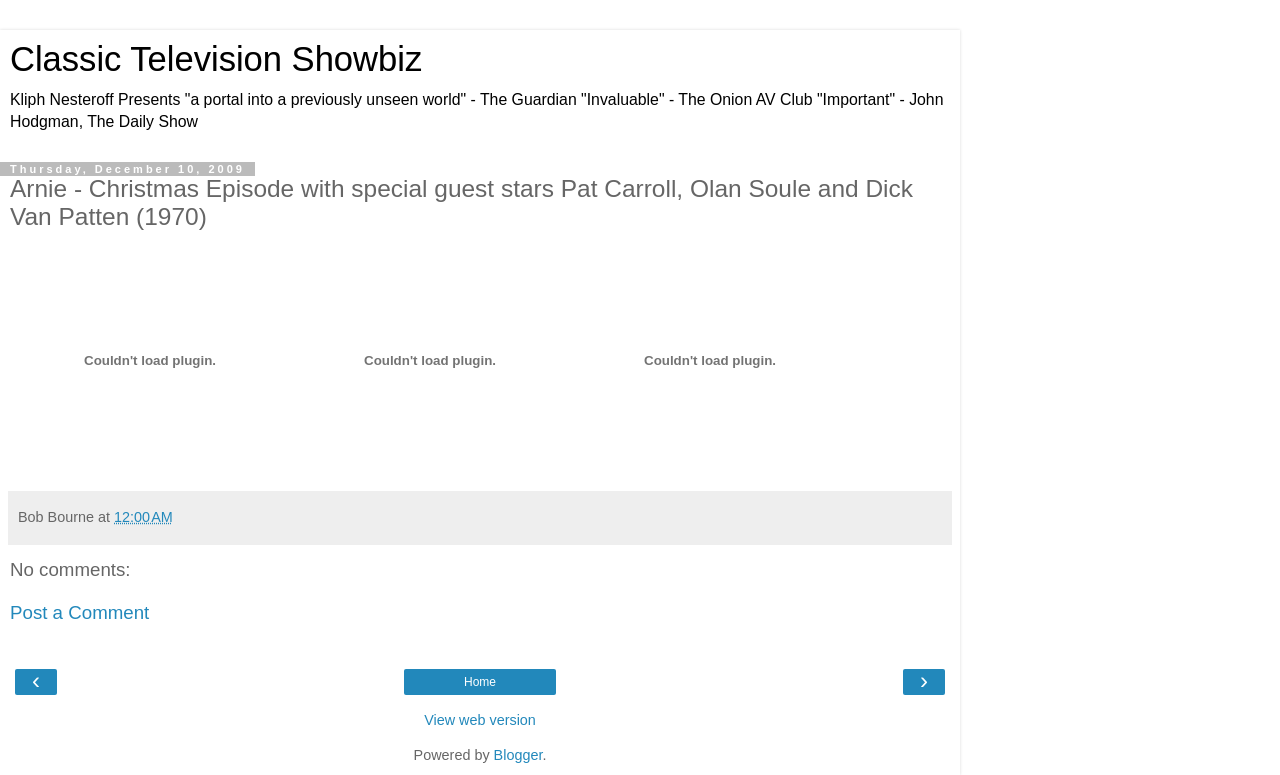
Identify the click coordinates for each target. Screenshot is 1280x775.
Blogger (518, 755)
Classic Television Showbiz (216, 59)
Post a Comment (79, 612)
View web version (480, 720)
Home (480, 682)
